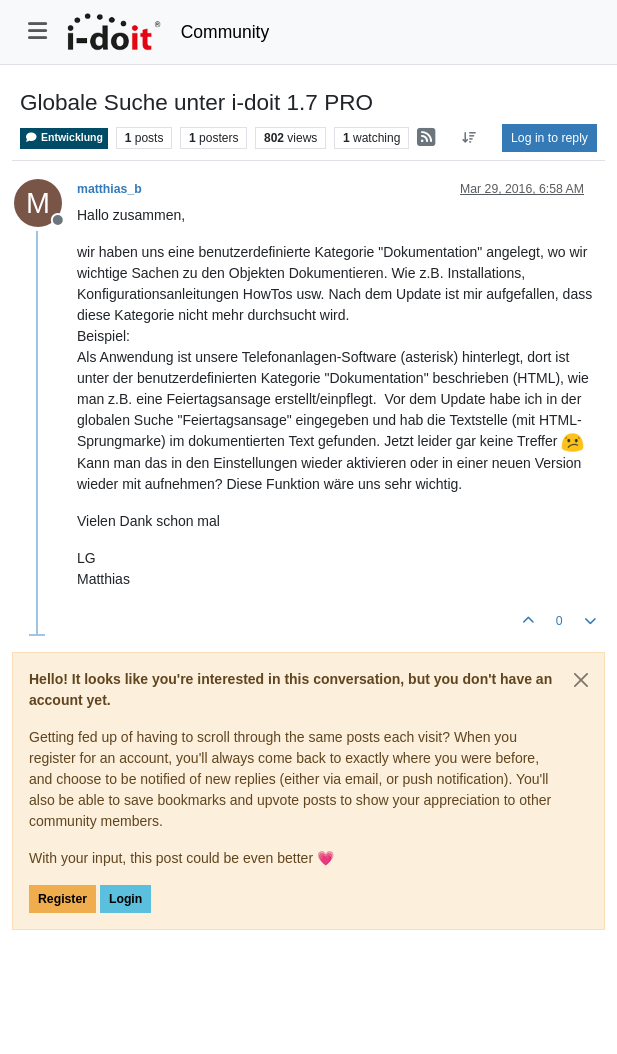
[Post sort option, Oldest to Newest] (469, 138)
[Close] (581, 680)
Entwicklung (64, 137)
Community (225, 32)
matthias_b (109, 189)
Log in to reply (549, 138)
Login (125, 899)
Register (62, 899)
